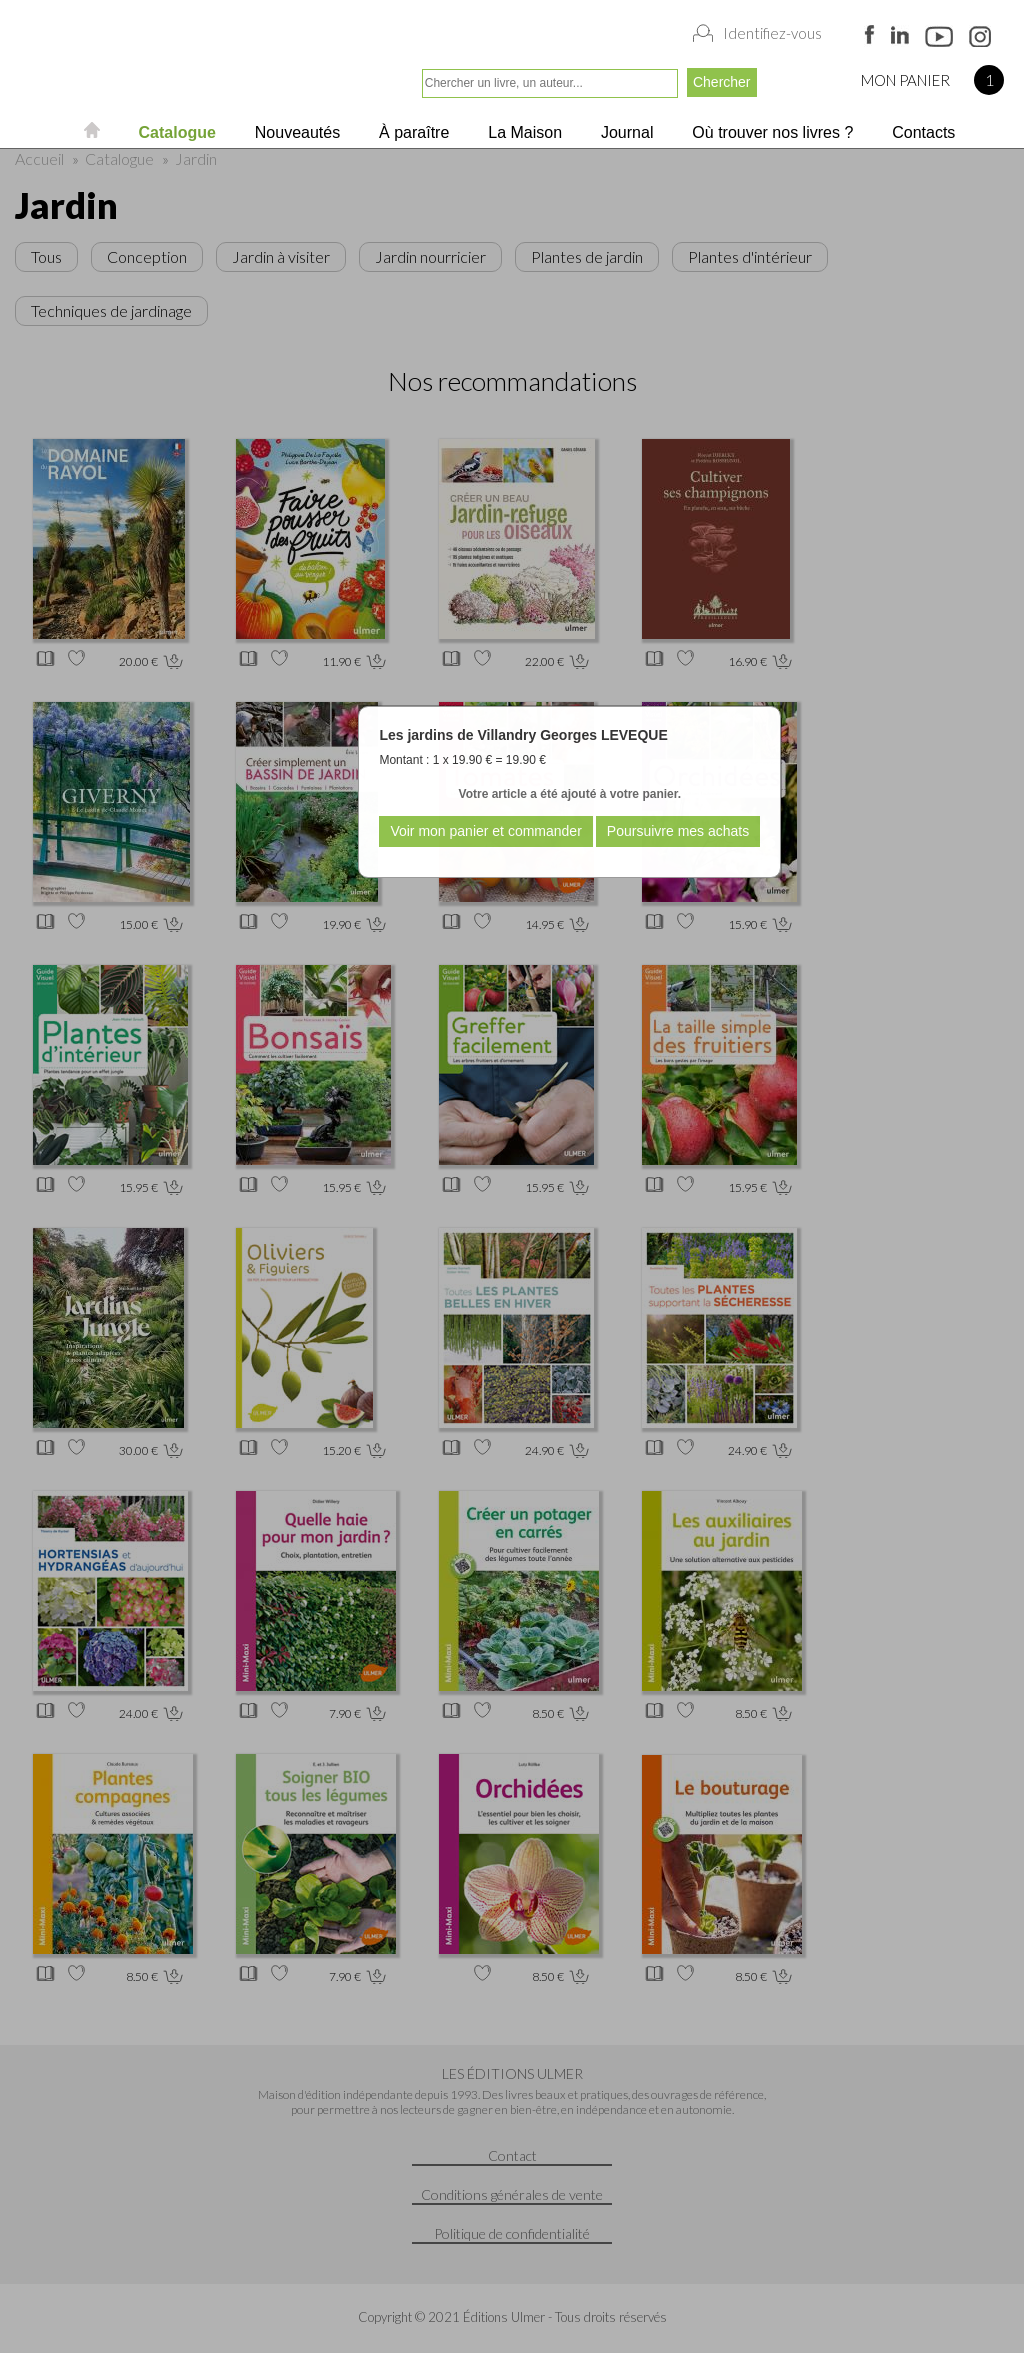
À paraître (412, 132)
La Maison (523, 132)
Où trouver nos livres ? (770, 132)
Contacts (922, 132)
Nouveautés (295, 132)
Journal (625, 132)
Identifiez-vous (772, 33)
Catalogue (175, 132)
